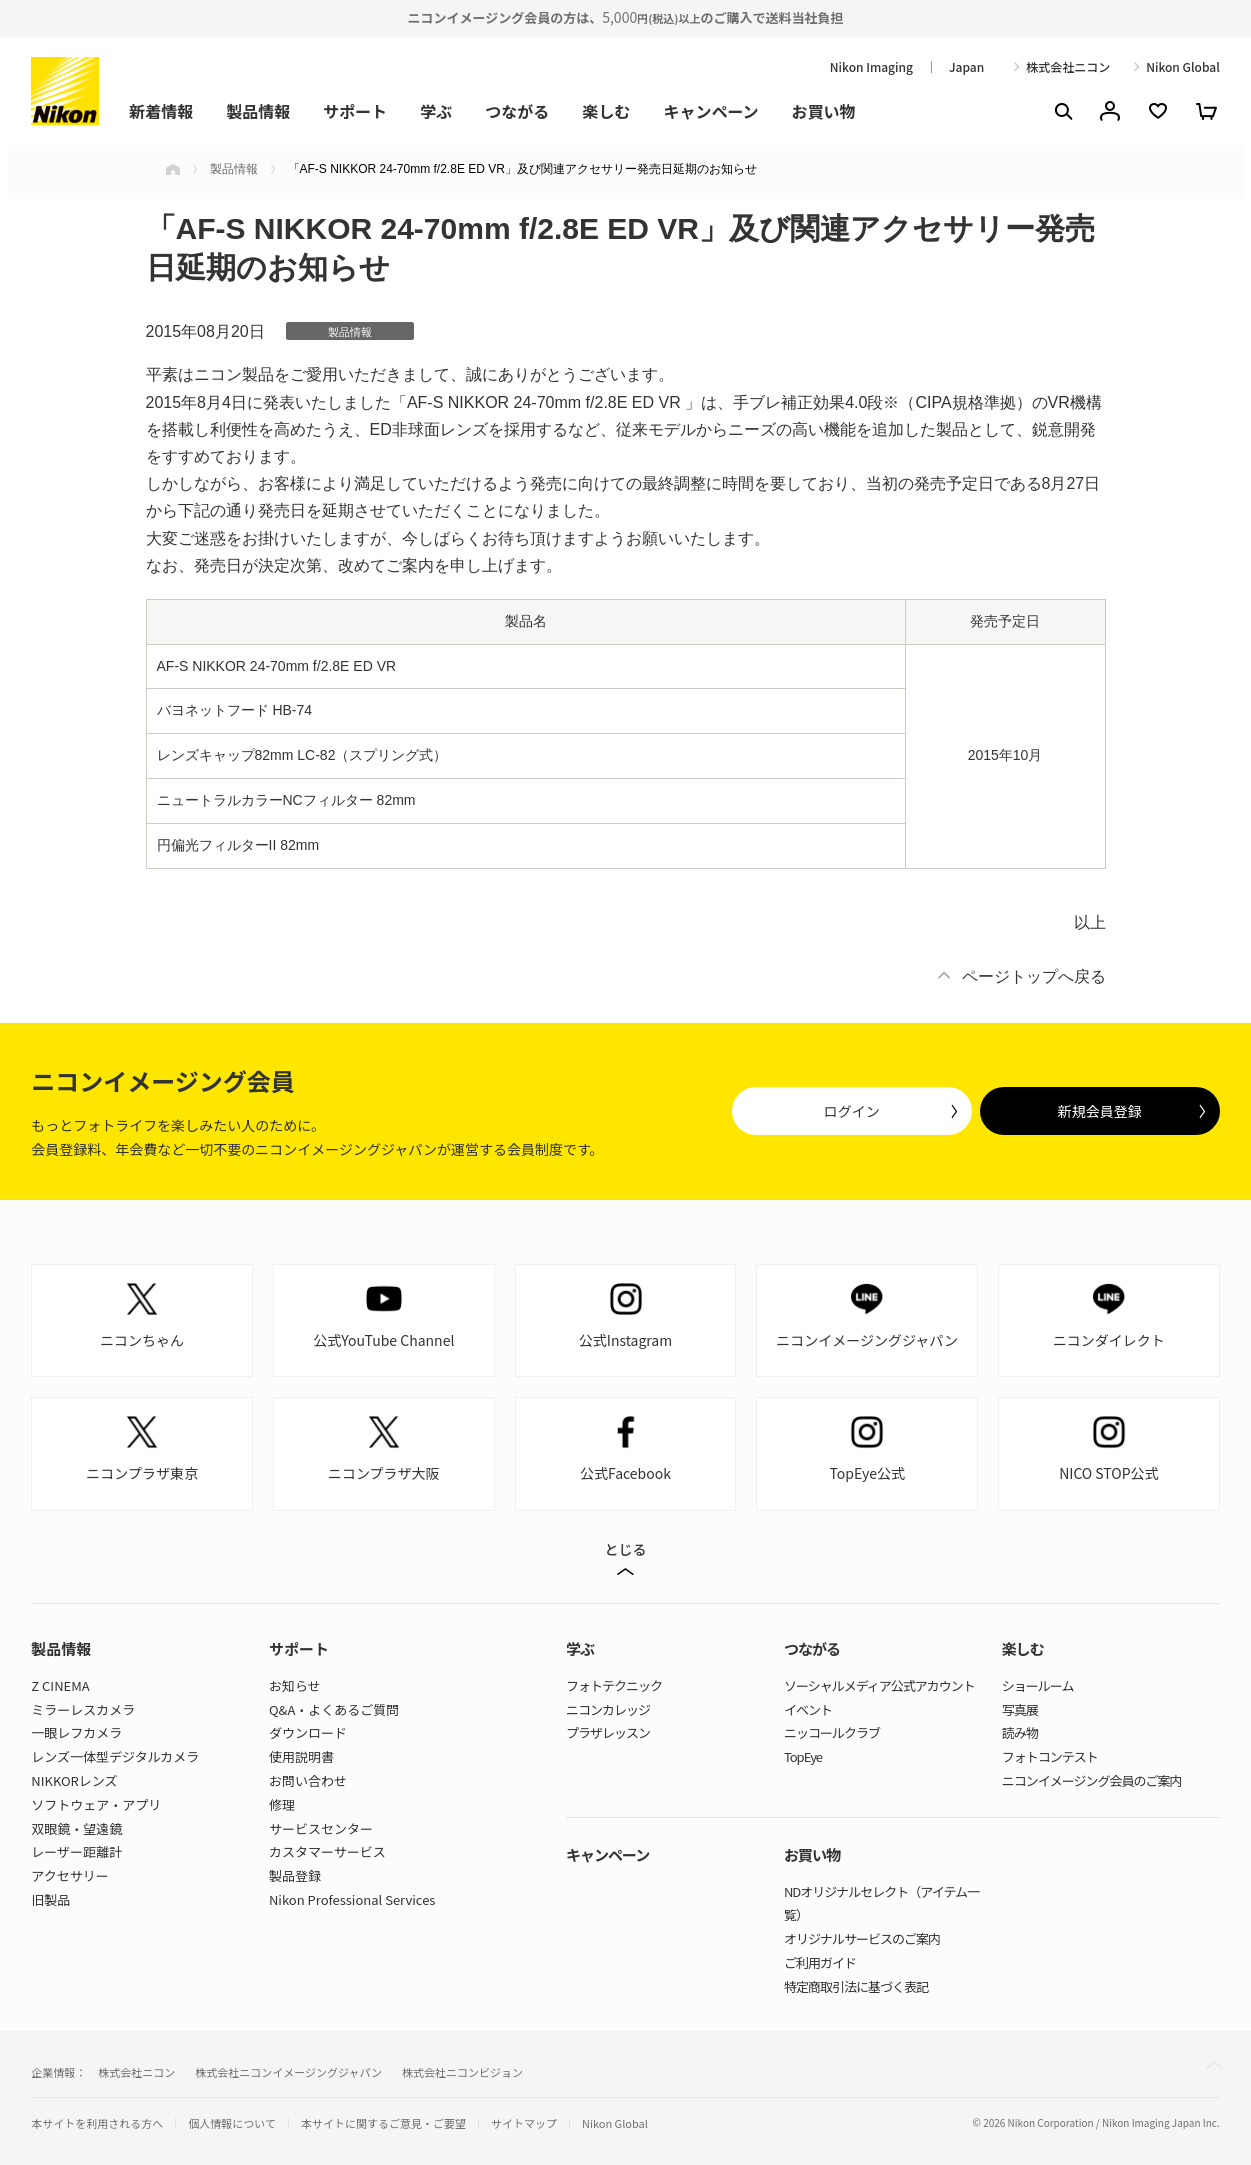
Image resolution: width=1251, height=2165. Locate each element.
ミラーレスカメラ (83, 1709)
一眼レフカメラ (76, 1732)
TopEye (803, 1756)
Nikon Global (1183, 67)
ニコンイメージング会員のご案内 (1092, 1780)
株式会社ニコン (1068, 67)
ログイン (852, 1111)
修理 (282, 1804)
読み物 (1020, 1732)
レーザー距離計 (76, 1851)
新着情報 (161, 111)
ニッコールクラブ (832, 1732)
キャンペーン (710, 111)
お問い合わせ (308, 1780)
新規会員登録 (1100, 1111)
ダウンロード (308, 1732)
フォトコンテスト (1050, 1756)
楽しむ (606, 111)
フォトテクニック (614, 1685)
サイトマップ (524, 2123)
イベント (808, 1709)
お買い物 (824, 111)
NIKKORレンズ (74, 1780)
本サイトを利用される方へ (97, 2123)
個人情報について (232, 2123)
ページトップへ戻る (1034, 976)
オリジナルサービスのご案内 (862, 1938)
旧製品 (50, 1899)
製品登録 (295, 1875)
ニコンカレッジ (608, 1709)
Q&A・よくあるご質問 (334, 1709)
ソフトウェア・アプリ (96, 1804)
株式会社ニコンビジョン (462, 2072)
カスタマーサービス (327, 1851)
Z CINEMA (60, 1685)
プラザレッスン (608, 1732)
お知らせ (295, 1685)
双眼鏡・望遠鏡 (76, 1828)
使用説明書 (301, 1756)
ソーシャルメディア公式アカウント (879, 1685)
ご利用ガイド (820, 1962)
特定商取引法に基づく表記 (856, 1986)
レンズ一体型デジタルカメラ (115, 1756)
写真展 (1020, 1709)
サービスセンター (321, 1828)
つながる (517, 111)
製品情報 (258, 111)
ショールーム (1038, 1685)
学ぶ (436, 111)
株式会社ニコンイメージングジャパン (288, 2072)
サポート (355, 111)
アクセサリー (69, 1875)
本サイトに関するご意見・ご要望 (383, 2123)
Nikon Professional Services (352, 1899)
